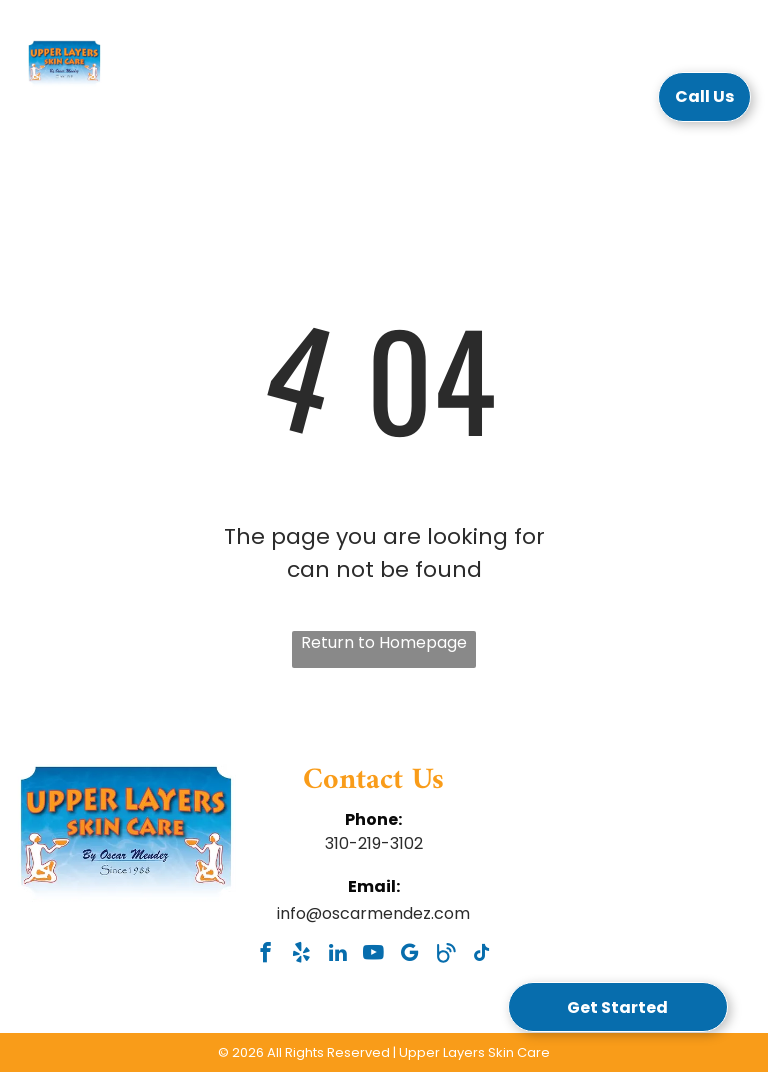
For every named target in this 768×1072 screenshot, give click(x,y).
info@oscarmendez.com (373, 913)
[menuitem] (222, 103)
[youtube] (373, 955)
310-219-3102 (374, 843)
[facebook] (265, 955)
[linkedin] (337, 955)
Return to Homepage (384, 642)
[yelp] (301, 955)
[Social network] (445, 955)
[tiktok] (481, 955)
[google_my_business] (409, 955)
